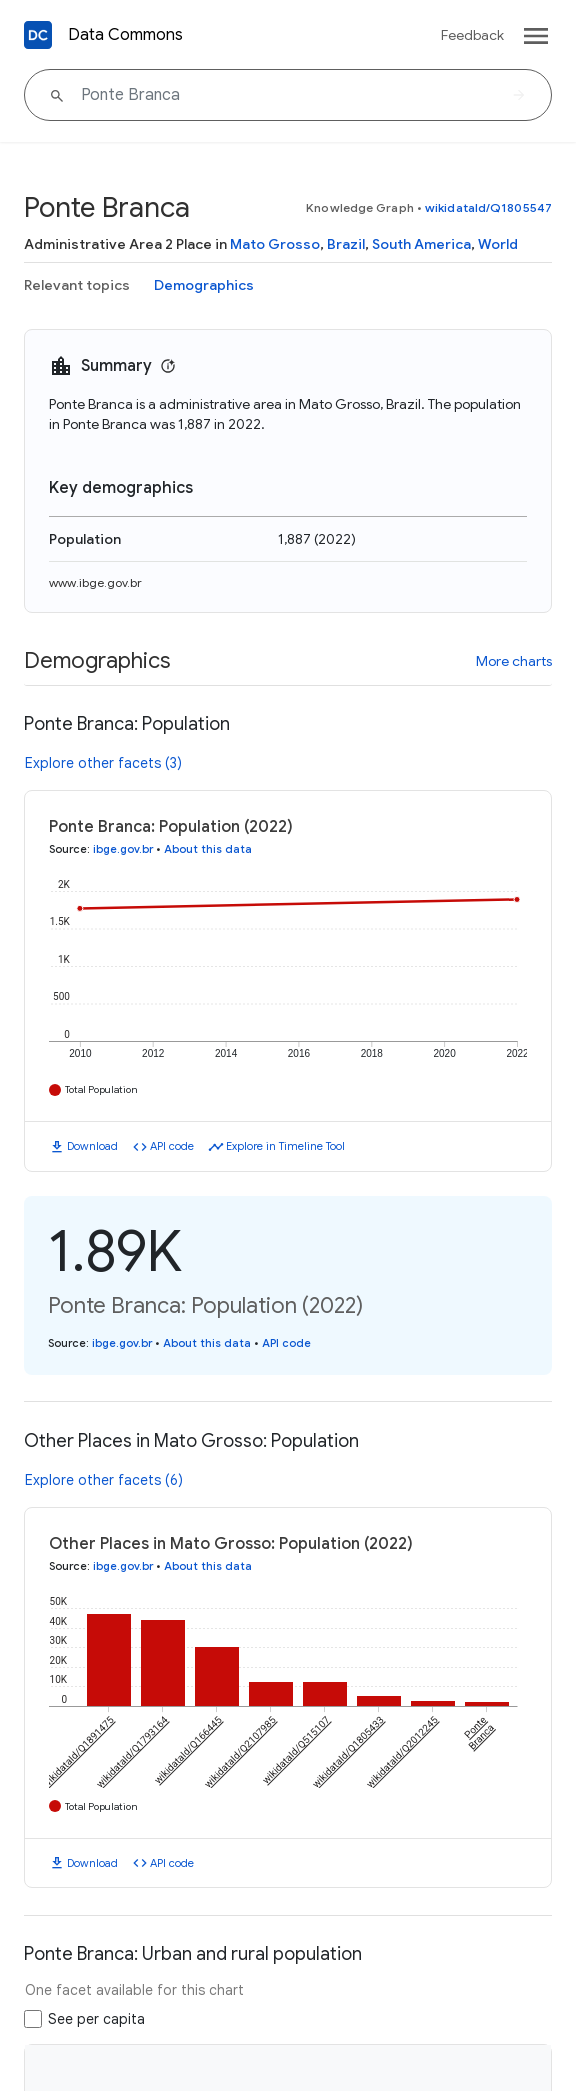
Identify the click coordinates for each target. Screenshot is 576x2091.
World (498, 244)
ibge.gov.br (123, 849)
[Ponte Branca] (288, 95)
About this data (208, 849)
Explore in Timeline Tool (285, 1146)
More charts (514, 661)
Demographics (204, 285)
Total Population (101, 1089)
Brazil (346, 244)
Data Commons (125, 35)
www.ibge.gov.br (95, 582)
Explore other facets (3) (103, 763)
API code (172, 1146)
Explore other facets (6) (104, 1480)
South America (421, 244)
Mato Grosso (275, 244)
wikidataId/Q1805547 (488, 207)
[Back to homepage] (38, 35)
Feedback (472, 35)
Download (92, 1146)
